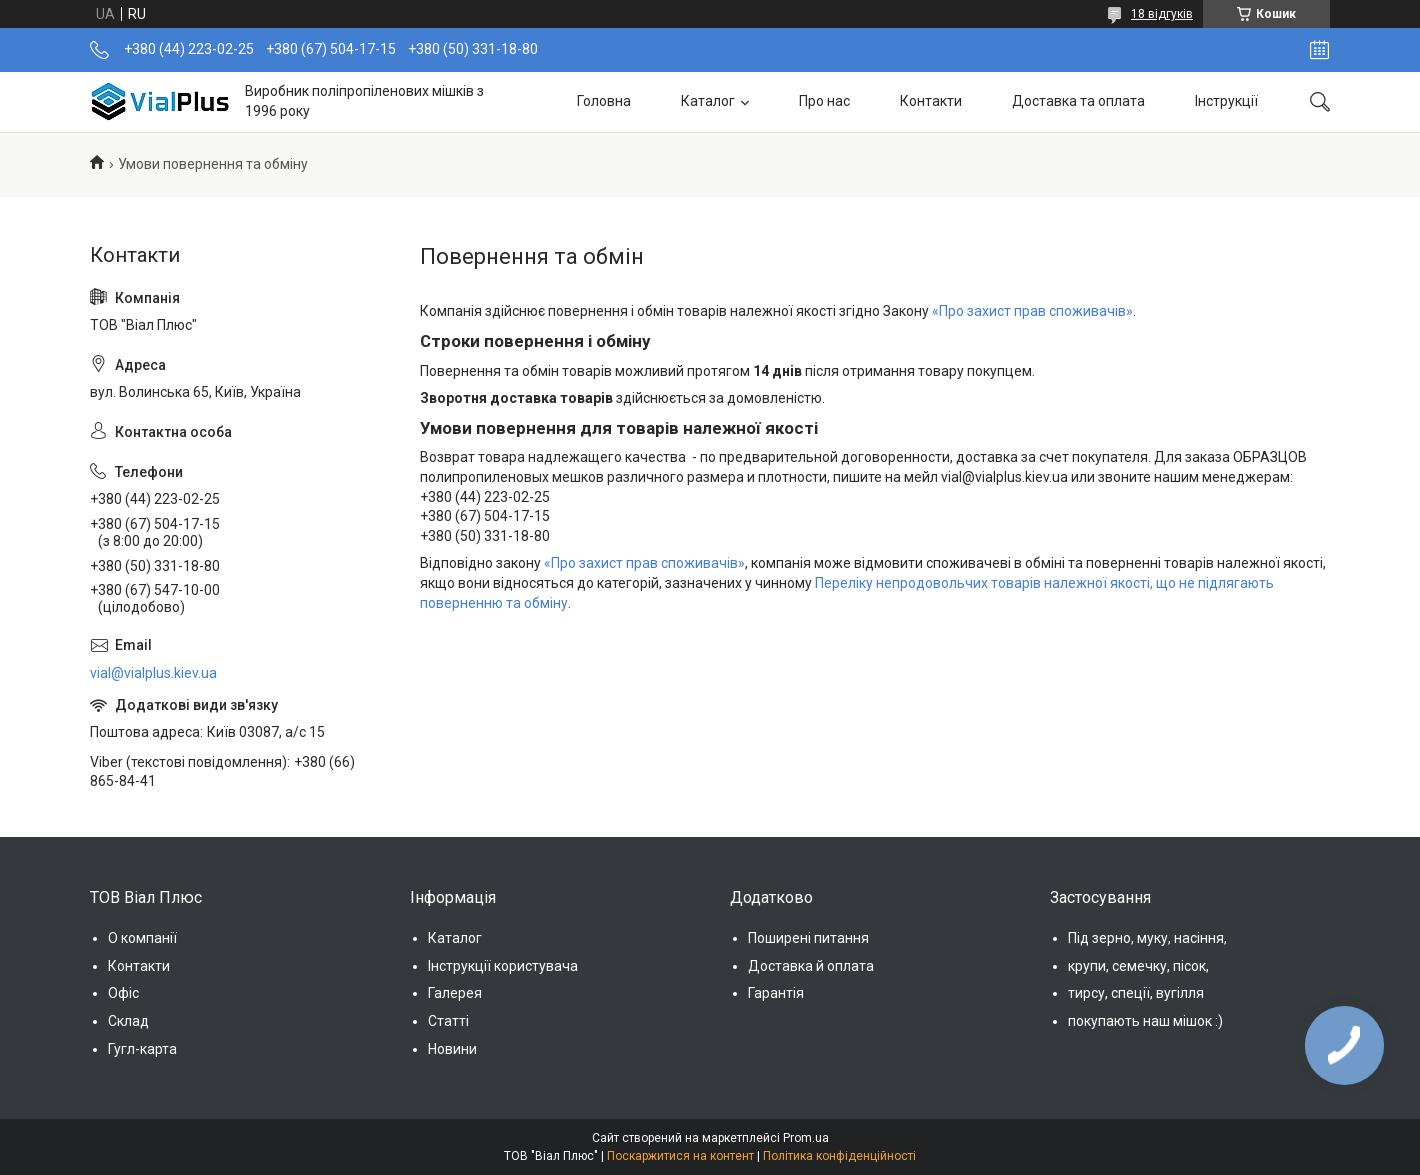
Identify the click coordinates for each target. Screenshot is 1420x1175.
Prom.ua (806, 1138)
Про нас (824, 101)
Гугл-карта (142, 1049)
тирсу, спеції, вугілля (1136, 993)
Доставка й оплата (811, 966)
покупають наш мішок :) (1145, 1021)
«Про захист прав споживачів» (1032, 311)
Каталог (708, 101)
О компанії (142, 938)
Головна (604, 101)
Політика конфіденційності (839, 1156)
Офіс (123, 993)
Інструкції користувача (503, 966)
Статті (448, 1021)
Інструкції (1226, 101)
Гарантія (776, 993)
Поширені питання (808, 938)
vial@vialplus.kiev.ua (153, 673)
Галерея (455, 993)
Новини (452, 1049)
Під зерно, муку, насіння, (1147, 938)
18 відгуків (1162, 14)
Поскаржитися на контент (680, 1156)
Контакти (931, 101)
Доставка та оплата (1078, 101)
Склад (128, 1021)
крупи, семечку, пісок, (1138, 966)
